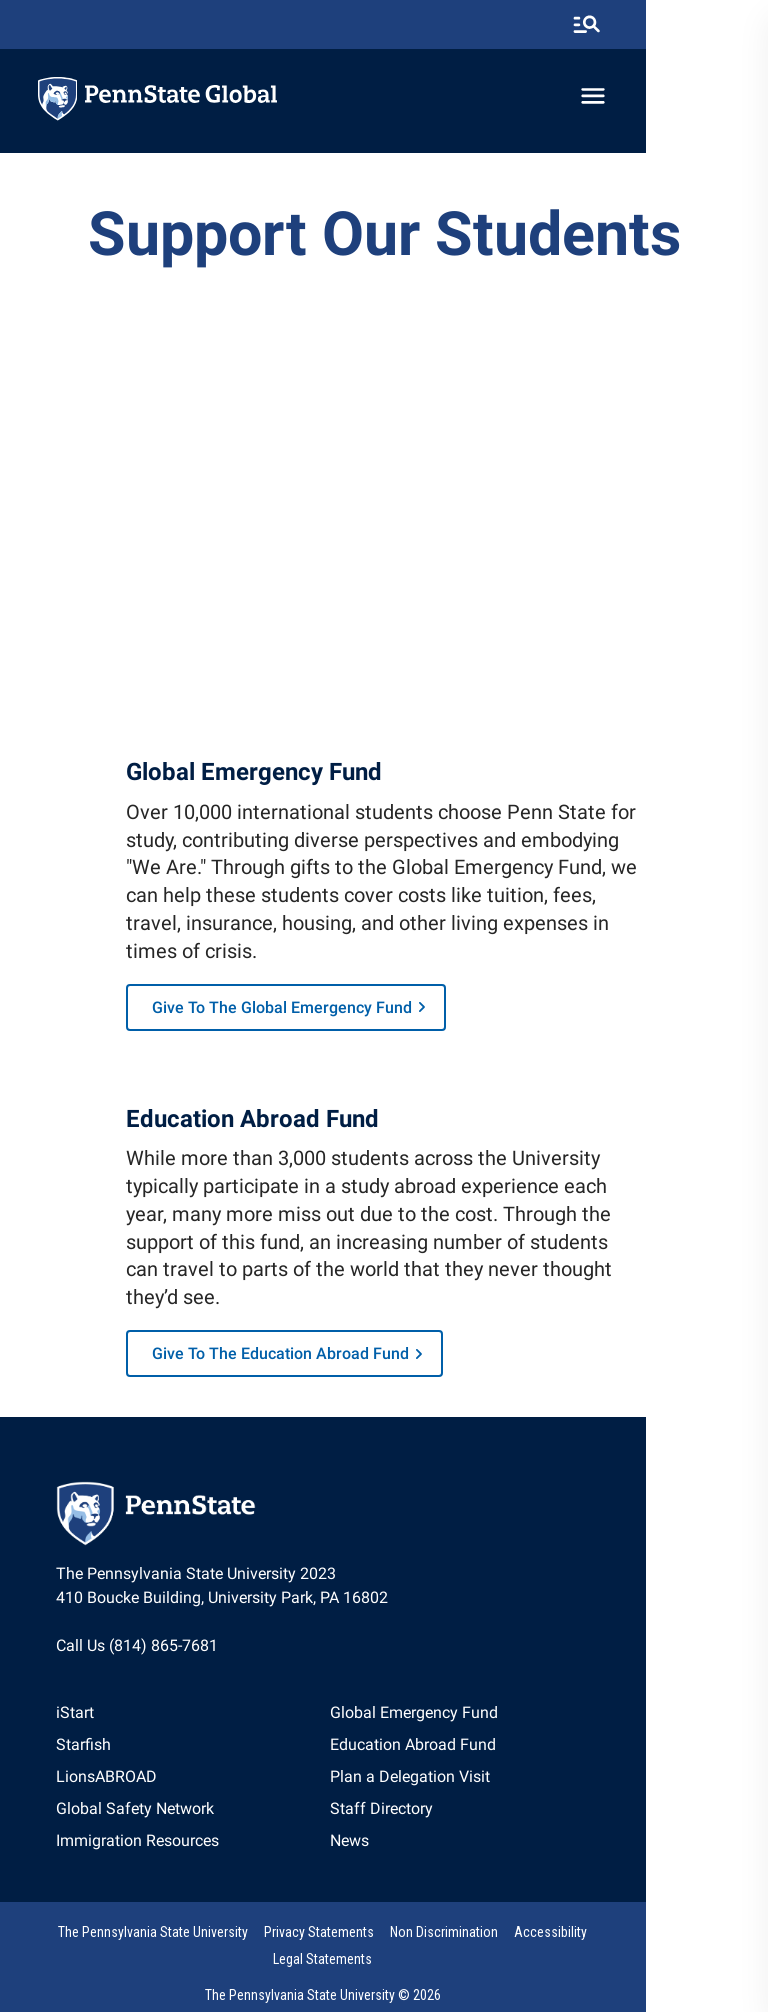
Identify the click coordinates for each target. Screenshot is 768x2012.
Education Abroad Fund (475, 1756)
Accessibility (554, 1947)
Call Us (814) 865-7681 (143, 1656)
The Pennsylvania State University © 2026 (384, 1984)
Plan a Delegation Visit (472, 1788)
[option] (143, 1725)
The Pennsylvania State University (157, 1947)
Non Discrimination (448, 1947)
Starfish (89, 1756)
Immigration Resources (143, 1852)
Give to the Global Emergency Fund (292, 1015)
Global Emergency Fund (476, 1724)
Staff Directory (443, 1820)
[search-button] (707, 25)
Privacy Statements (323, 1947)
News (411, 1852)
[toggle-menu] (713, 97)
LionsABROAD (112, 1788)
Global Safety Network (141, 1820)
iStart (81, 1724)
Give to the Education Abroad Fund (290, 1365)
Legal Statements (656, 1947)
